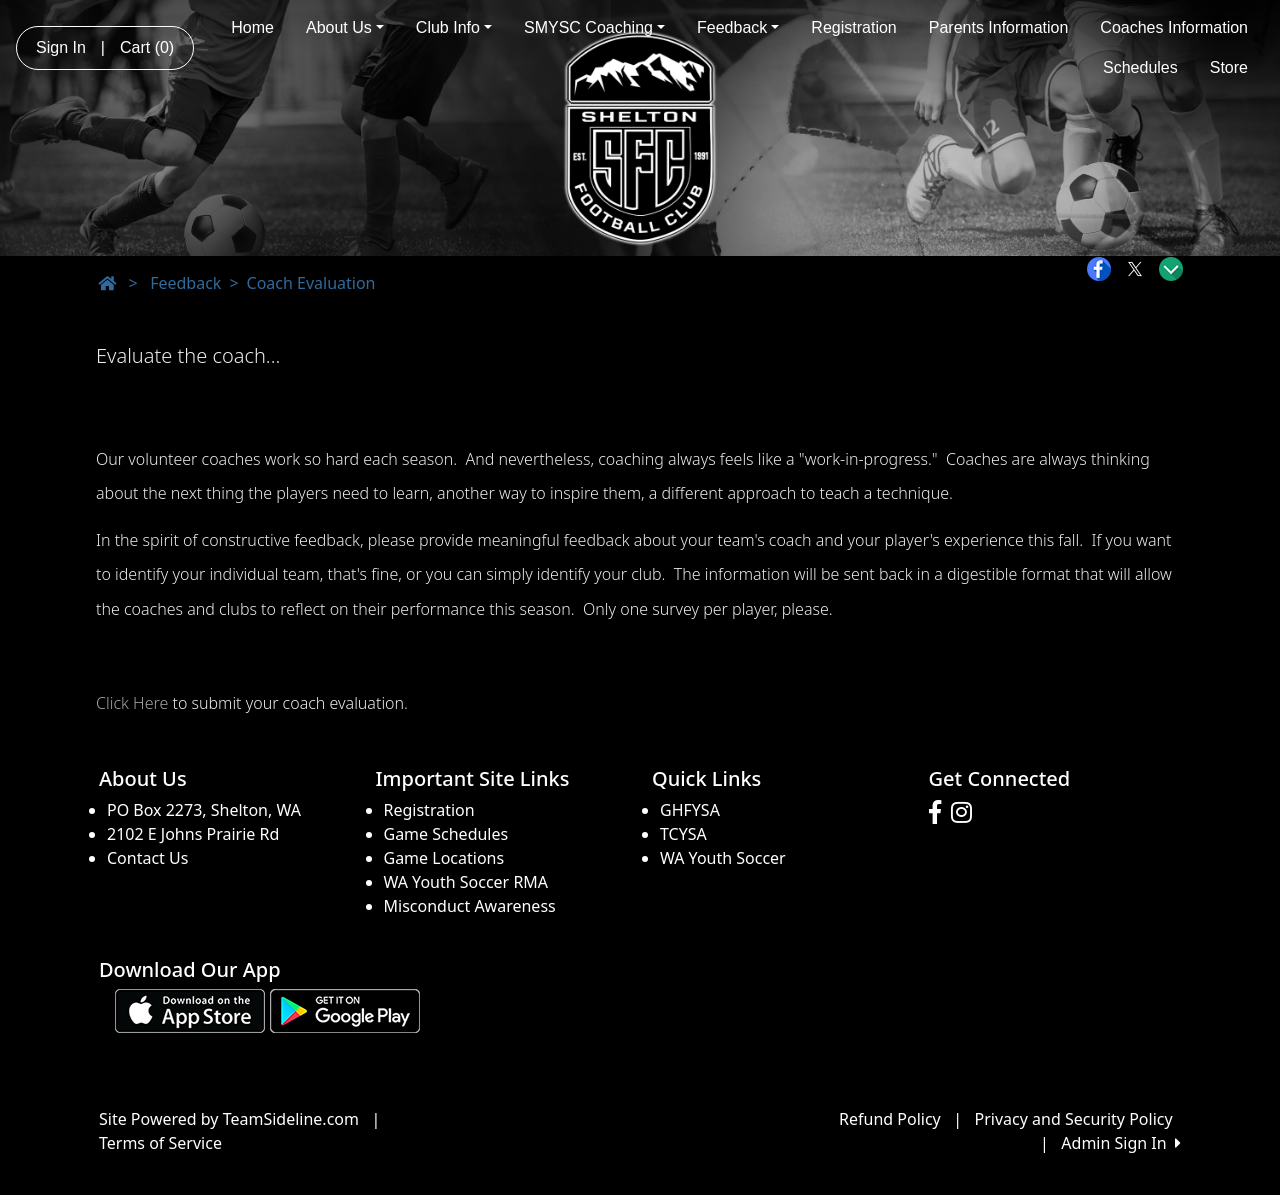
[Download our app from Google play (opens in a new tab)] (345, 1009)
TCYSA (683, 834)
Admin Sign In (1121, 1143)
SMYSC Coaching (594, 27)
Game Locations (444, 858)
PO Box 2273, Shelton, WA (204, 810)
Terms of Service (160, 1143)
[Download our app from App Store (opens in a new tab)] (190, 1009)
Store (1229, 67)
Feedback (738, 27)
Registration (853, 27)
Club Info (454, 27)
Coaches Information (1174, 27)
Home (252, 27)
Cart (147, 47)
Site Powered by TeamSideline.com (229, 1119)
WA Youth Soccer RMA (466, 882)
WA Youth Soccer (723, 858)
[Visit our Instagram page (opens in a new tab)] (966, 813)
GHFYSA (690, 810)
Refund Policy (890, 1119)
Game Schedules (446, 834)
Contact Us (147, 858)
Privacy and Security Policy (1074, 1119)
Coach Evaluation (311, 283)
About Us (345, 27)
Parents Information (999, 27)
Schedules (1140, 67)
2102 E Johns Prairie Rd (193, 834)
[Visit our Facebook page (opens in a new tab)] (940, 813)
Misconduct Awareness (470, 906)
